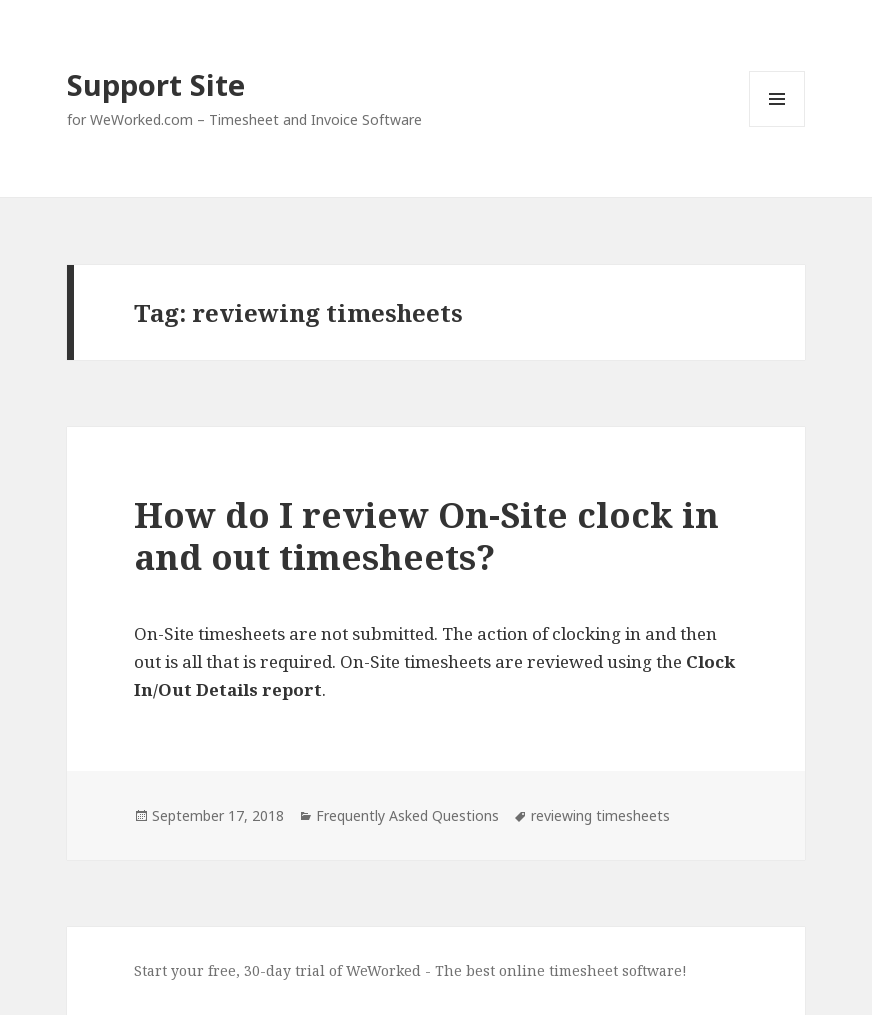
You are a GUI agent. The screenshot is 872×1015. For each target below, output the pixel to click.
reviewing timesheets (600, 815)
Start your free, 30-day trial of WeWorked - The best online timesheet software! (410, 970)
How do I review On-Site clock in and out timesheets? (426, 535)
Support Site (156, 84)
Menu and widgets (777, 126)
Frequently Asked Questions (407, 815)
